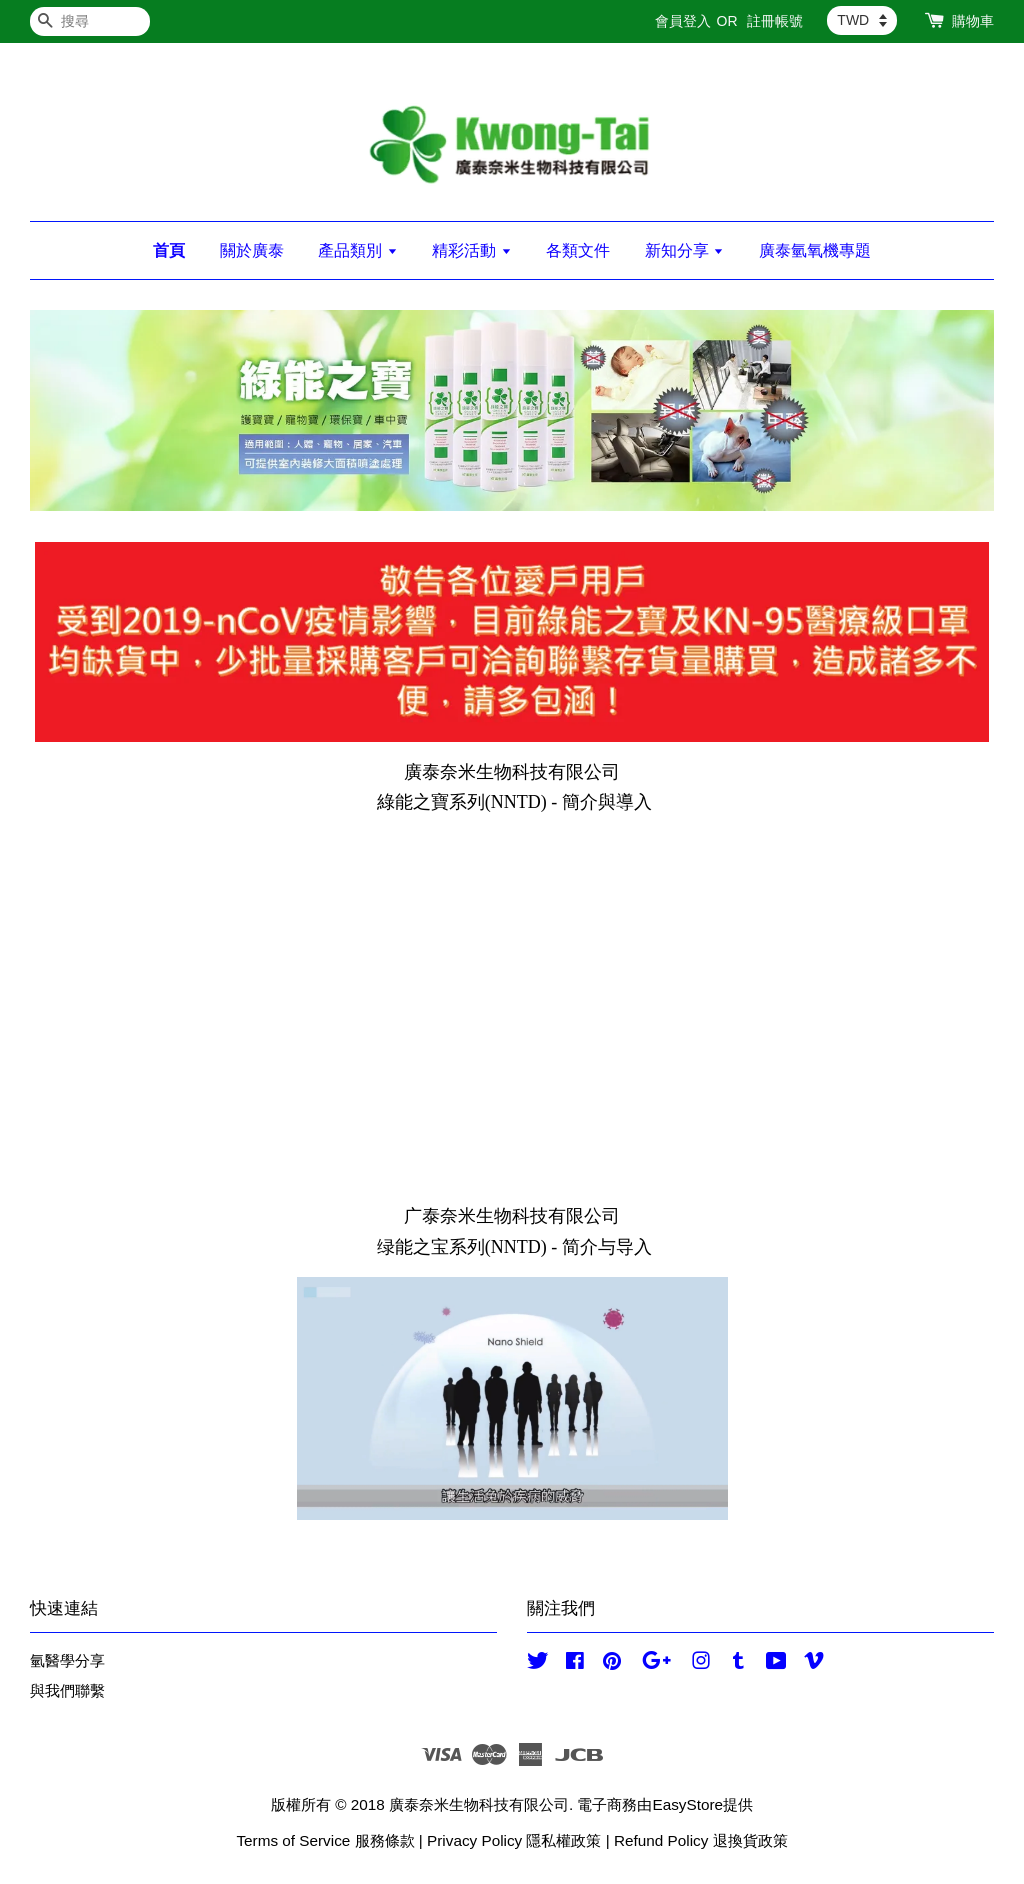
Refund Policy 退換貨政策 (701, 1840)
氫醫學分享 (67, 1660)
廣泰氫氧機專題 (815, 250)
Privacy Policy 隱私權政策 (514, 1840)
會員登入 (683, 21)
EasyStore (687, 1804)
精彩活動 (471, 250)
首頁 (169, 250)
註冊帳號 (775, 21)
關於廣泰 (252, 250)
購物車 (973, 21)
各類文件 (578, 250)
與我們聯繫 (67, 1690)
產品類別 (357, 250)
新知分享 (684, 250)
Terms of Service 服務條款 (325, 1840)
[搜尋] (90, 21)
